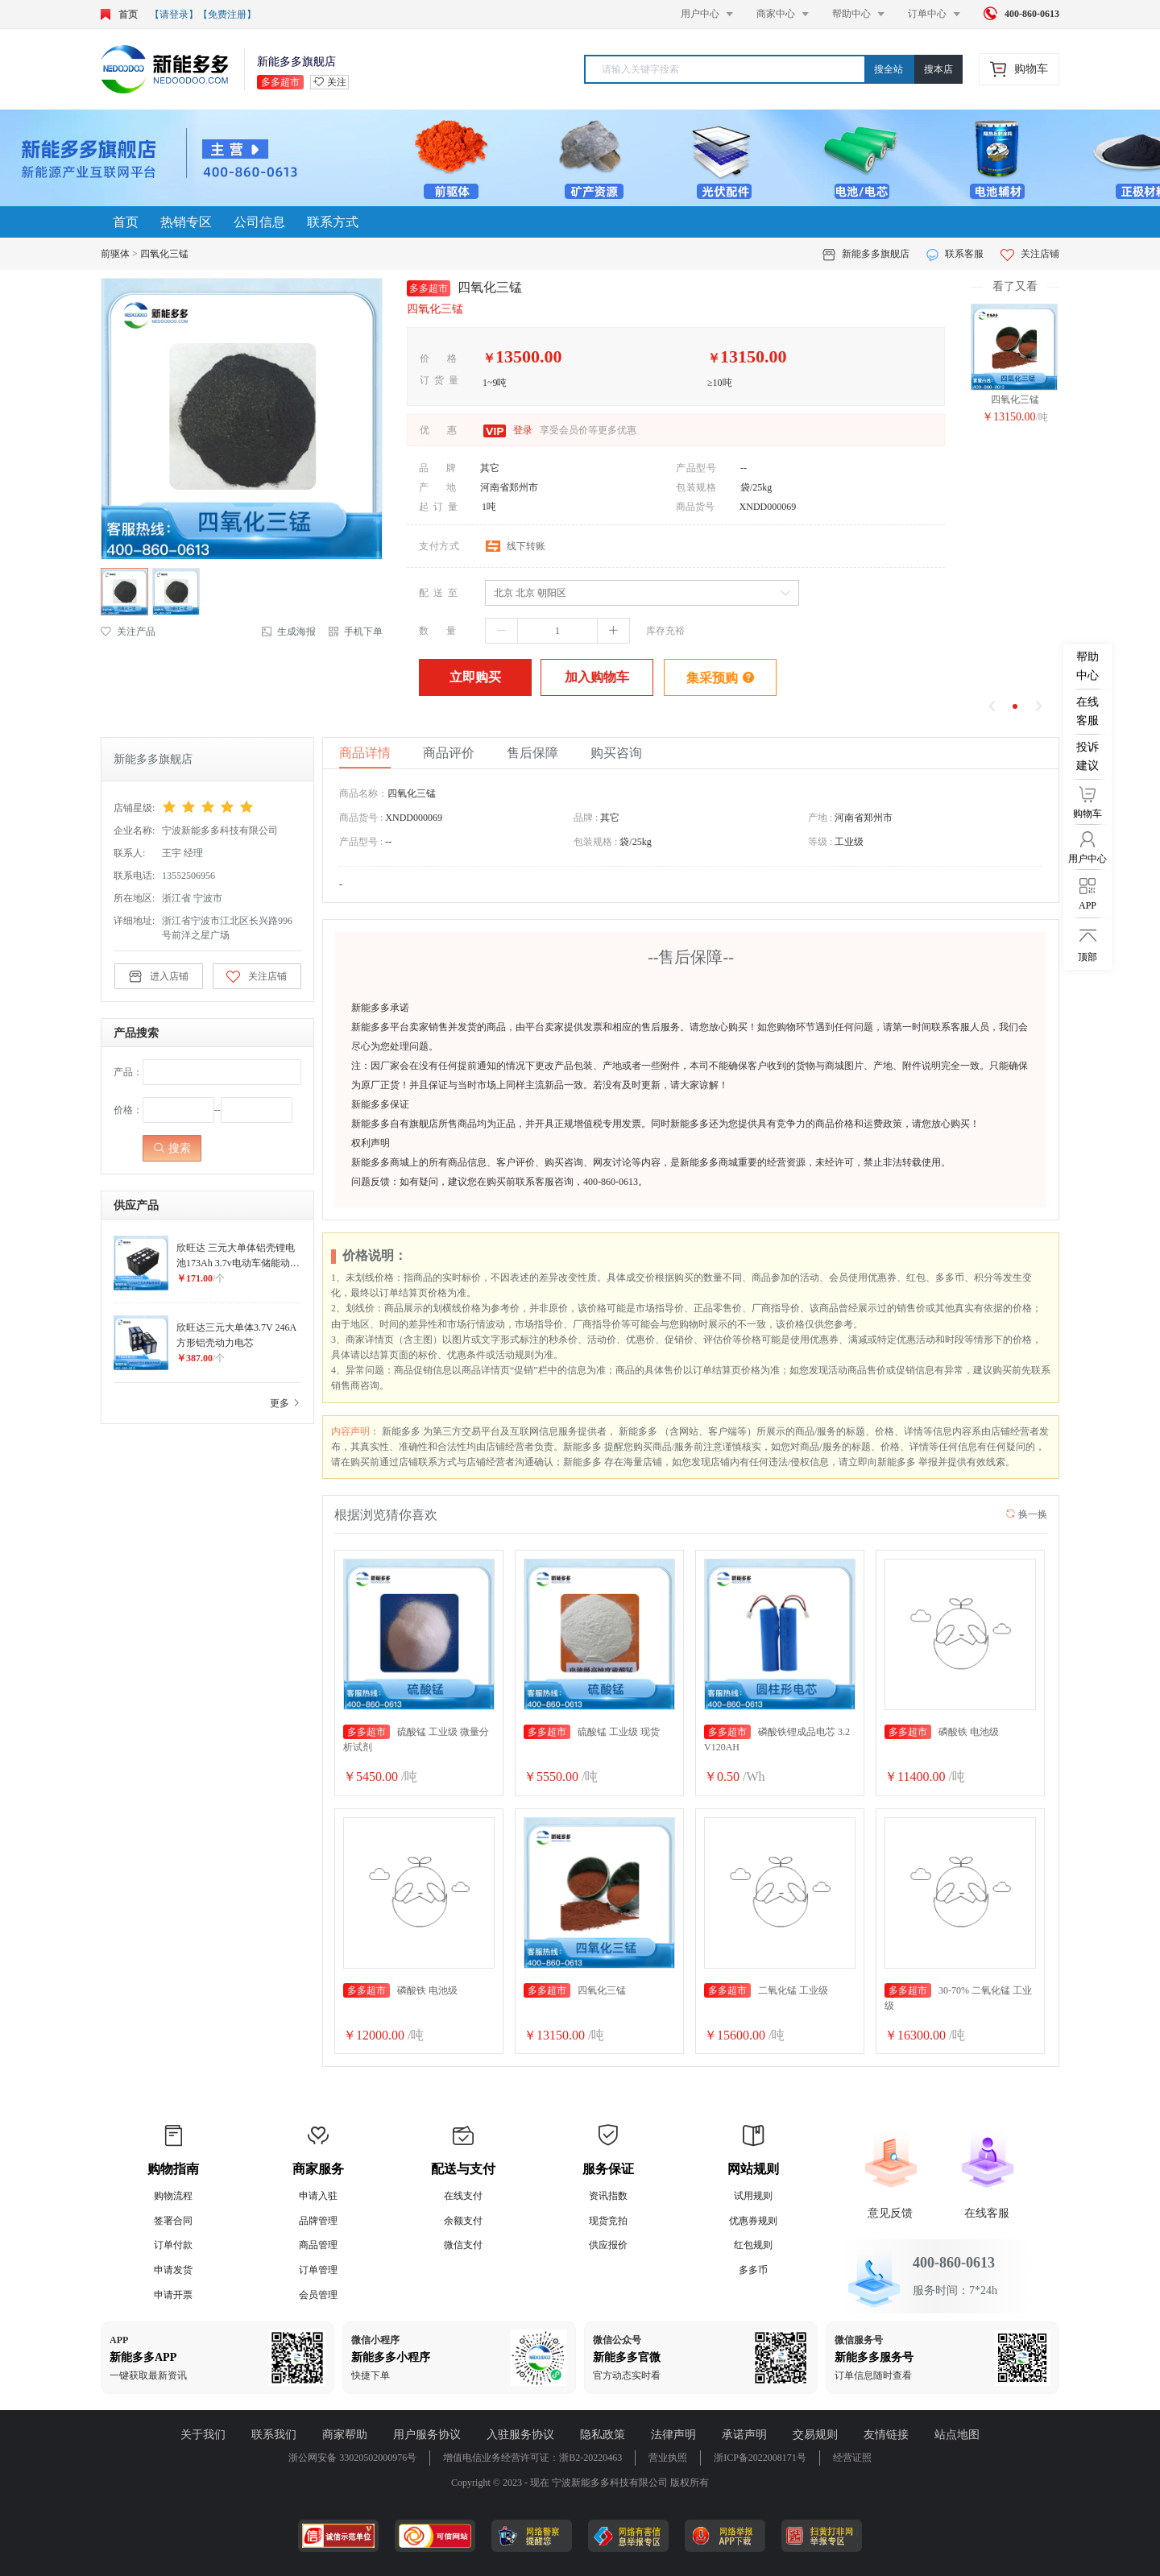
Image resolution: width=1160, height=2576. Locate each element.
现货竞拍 (608, 2220)
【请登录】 (174, 14)
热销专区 (186, 222)
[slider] (231, 807)
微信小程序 (375, 2340)
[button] (502, 631)
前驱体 (115, 253)
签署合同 (173, 2220)
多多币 (753, 2270)
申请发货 (173, 2270)
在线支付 (463, 2195)
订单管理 (318, 2270)
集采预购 (720, 677)
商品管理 (318, 2245)
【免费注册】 (227, 14)
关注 (336, 82)
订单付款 (173, 2245)
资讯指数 (608, 2195)
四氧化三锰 (164, 253)
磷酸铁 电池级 (941, 1732)
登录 (521, 430)
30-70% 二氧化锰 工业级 (958, 1997)
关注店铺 (1029, 253)
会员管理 (318, 2295)
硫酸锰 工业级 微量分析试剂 (416, 1739)
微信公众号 (617, 2340)
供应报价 (608, 2245)
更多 (285, 1403)
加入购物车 (597, 677)
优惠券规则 (753, 2220)
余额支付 (463, 2220)
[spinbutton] (557, 631)
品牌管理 (318, 2220)
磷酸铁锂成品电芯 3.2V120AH (777, 1739)
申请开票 (173, 2295)
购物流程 (173, 2195)
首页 (126, 222)
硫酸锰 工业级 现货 (592, 1732)
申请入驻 (318, 2195)
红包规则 (753, 2245)
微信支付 (463, 2245)
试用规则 (753, 2195)
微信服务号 (859, 2340)
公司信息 (259, 222)
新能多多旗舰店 (875, 253)
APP (119, 2340)
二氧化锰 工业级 (766, 1990)
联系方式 (332, 222)
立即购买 (475, 677)
